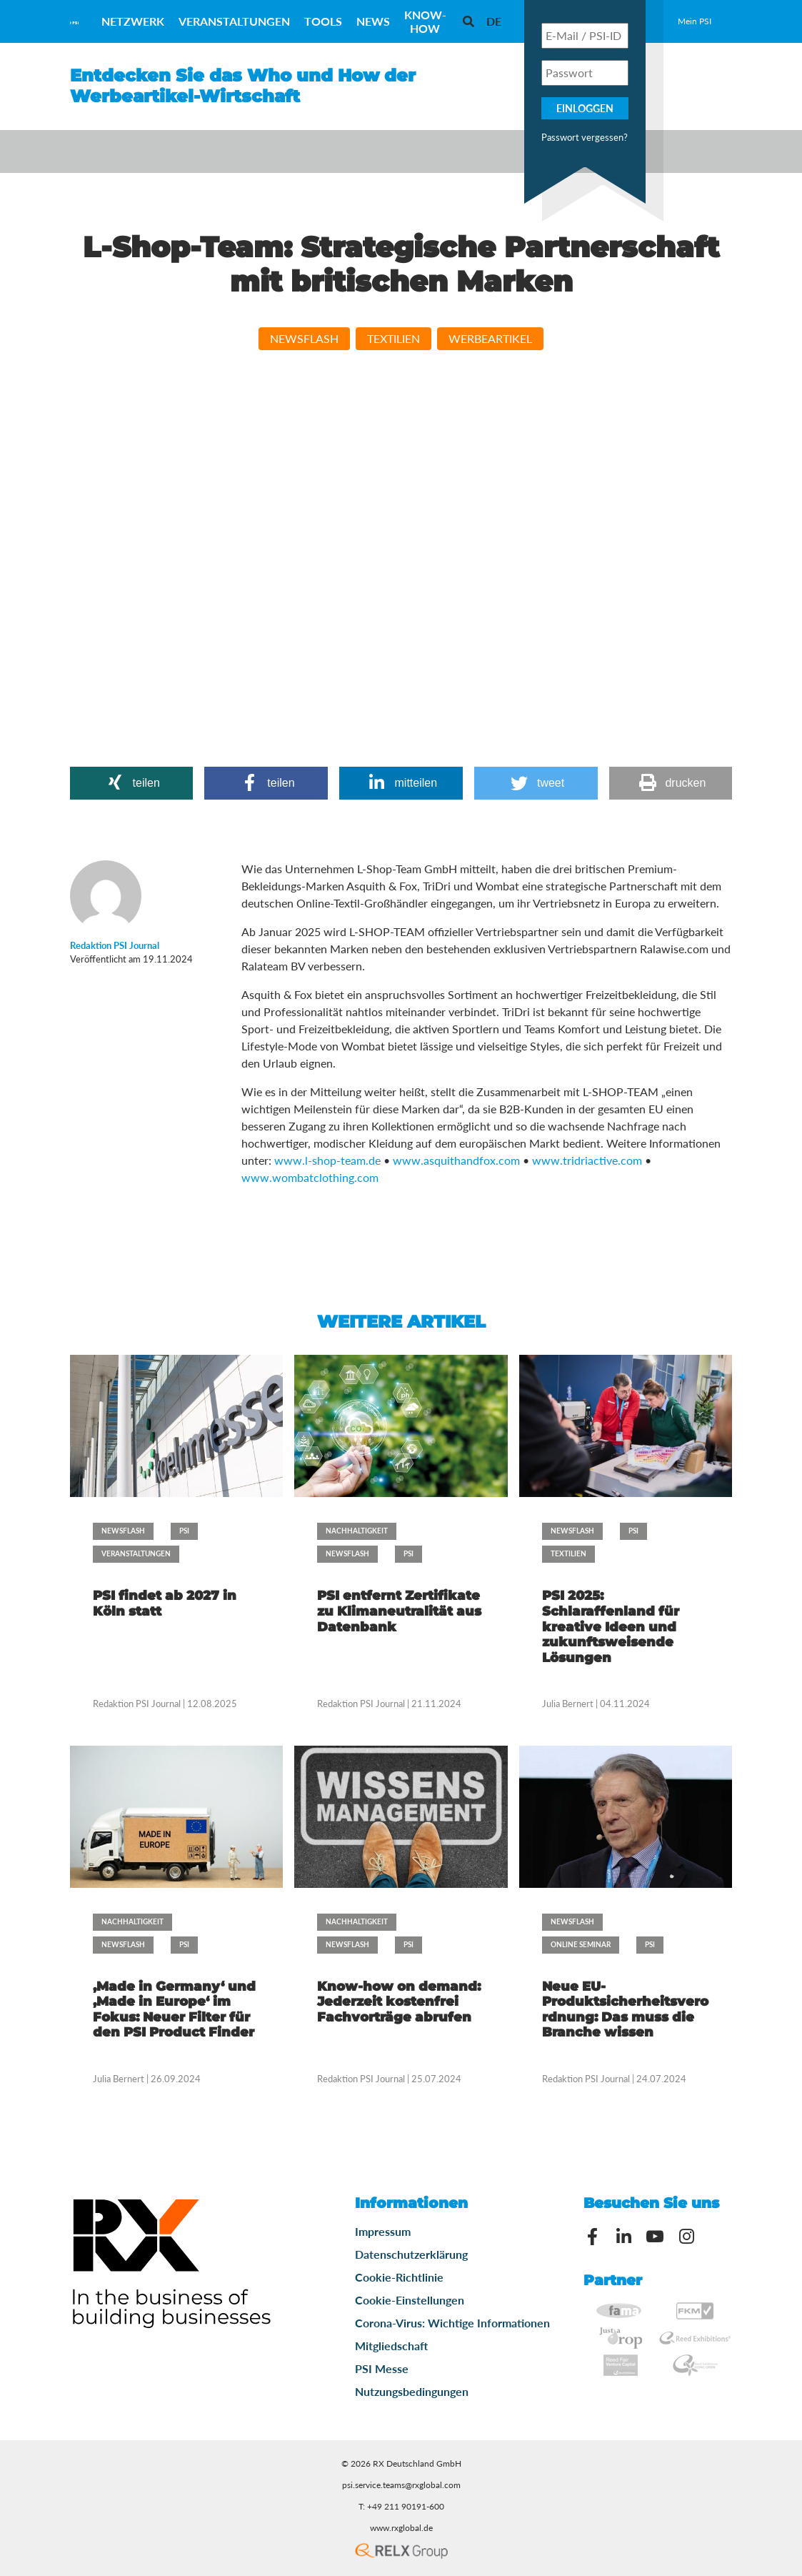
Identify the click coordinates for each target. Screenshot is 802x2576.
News (373, 21)
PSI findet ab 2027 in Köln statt (164, 1603)
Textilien (393, 338)
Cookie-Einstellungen (409, 2300)
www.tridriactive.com (587, 1160)
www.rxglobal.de (401, 2527)
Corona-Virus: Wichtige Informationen (452, 2322)
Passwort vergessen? (584, 137)
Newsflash (304, 338)
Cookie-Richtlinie (399, 2277)
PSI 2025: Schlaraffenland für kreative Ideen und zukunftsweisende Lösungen (610, 1626)
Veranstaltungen (234, 21)
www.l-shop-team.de (327, 1160)
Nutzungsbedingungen (411, 2391)
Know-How (425, 21)
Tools (323, 21)
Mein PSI (694, 21)
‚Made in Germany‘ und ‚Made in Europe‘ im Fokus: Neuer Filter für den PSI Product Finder (174, 2010)
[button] (132, 783)
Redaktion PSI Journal (138, 1703)
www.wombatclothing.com (310, 1177)
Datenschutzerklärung (411, 2254)
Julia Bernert (567, 1703)
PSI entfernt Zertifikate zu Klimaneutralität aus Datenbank (399, 1611)
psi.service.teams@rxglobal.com (401, 2485)
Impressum (383, 2231)
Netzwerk (132, 21)
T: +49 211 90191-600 (401, 2506)
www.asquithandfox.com (456, 1160)
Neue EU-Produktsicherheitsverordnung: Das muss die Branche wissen (625, 2010)
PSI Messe (381, 2368)
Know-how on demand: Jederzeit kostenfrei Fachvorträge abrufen (399, 2002)
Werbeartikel (490, 338)
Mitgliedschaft (391, 2345)
